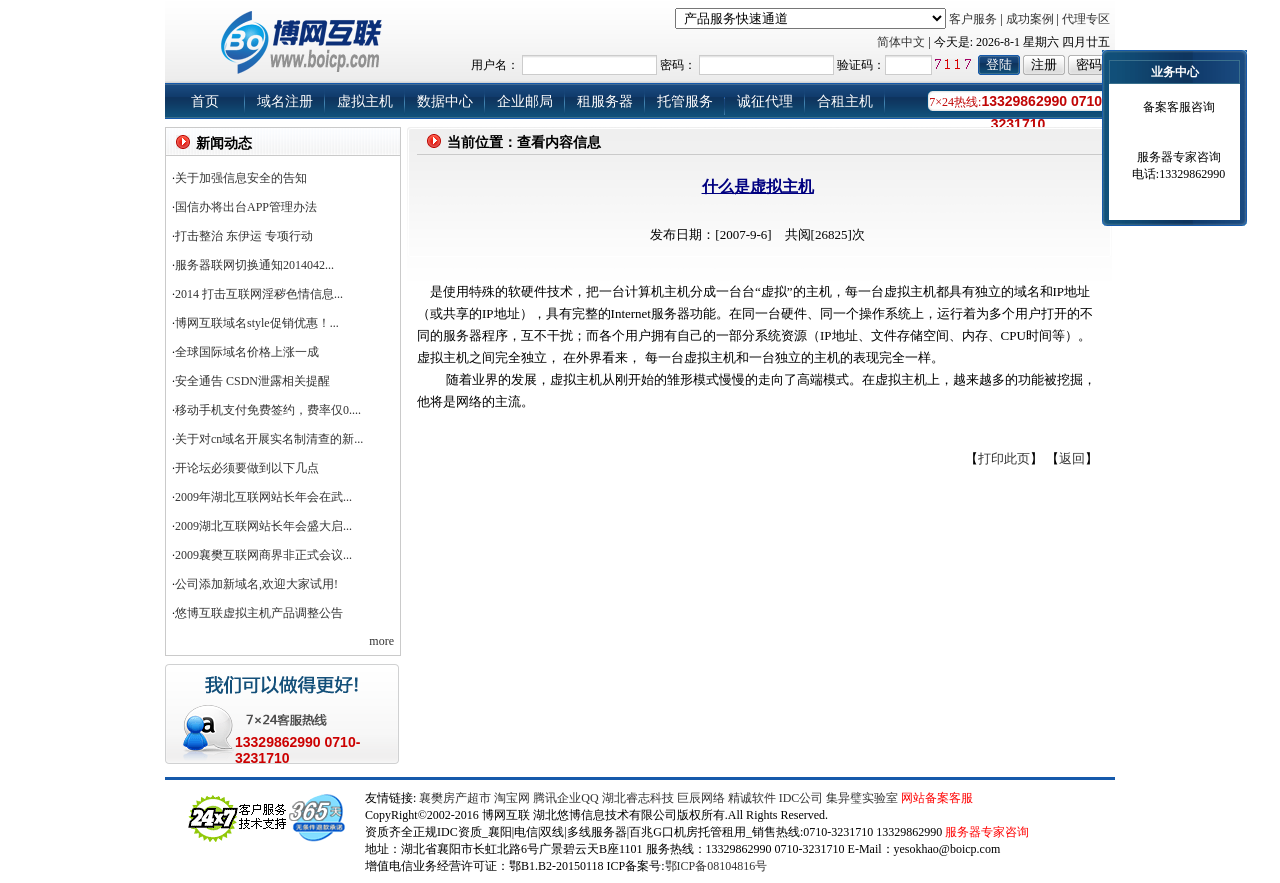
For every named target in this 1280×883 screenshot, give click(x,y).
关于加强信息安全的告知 (241, 178)
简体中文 (901, 42)
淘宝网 (512, 798)
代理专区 (1086, 19)
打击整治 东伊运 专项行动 (244, 236)
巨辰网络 (701, 798)
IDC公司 (801, 798)
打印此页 (1004, 458)
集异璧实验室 (862, 798)
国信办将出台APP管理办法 (246, 207)
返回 (1072, 458)
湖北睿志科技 (638, 798)
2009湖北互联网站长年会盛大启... (263, 526)
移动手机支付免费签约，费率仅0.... (268, 410)
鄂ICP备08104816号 (716, 866)
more (381, 641)
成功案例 (1030, 19)
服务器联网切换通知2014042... (254, 265)
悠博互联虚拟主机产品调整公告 (259, 613)
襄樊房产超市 (456, 798)
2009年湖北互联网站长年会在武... (263, 497)
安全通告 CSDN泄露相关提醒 (252, 381)
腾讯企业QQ (565, 798)
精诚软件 (752, 798)
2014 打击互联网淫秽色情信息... (259, 294)
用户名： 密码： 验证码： (769, 65)
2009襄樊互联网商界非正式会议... (263, 555)
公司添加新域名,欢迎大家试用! (256, 584)
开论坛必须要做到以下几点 (247, 468)
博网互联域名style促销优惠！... (257, 323)
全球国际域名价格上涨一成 (247, 352)
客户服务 (973, 19)
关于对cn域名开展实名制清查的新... (269, 439)
